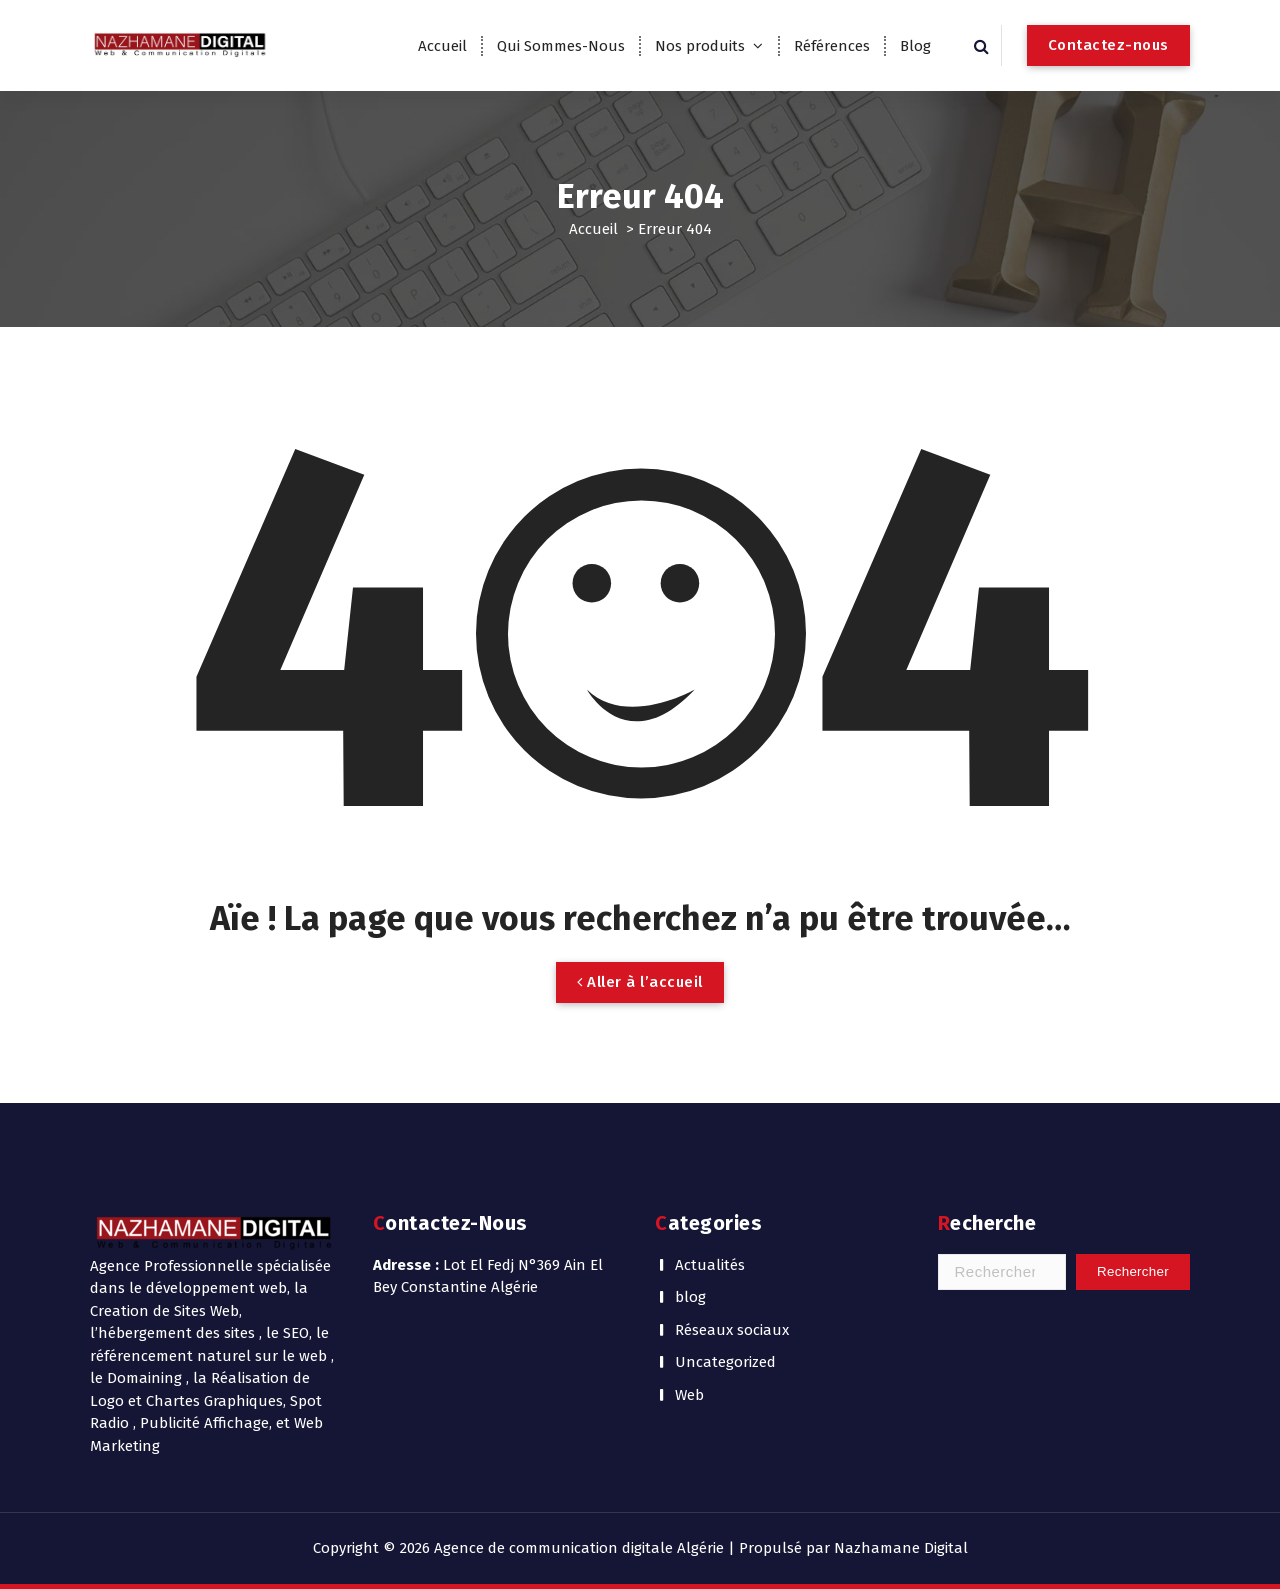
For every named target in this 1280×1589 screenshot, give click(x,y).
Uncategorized (725, 1362)
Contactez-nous (1108, 45)
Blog (915, 46)
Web (689, 1395)
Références (832, 46)
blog (690, 1297)
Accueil (442, 46)
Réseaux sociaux (732, 1330)
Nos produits (700, 46)
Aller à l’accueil (640, 982)
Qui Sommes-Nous (561, 46)
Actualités (710, 1265)
